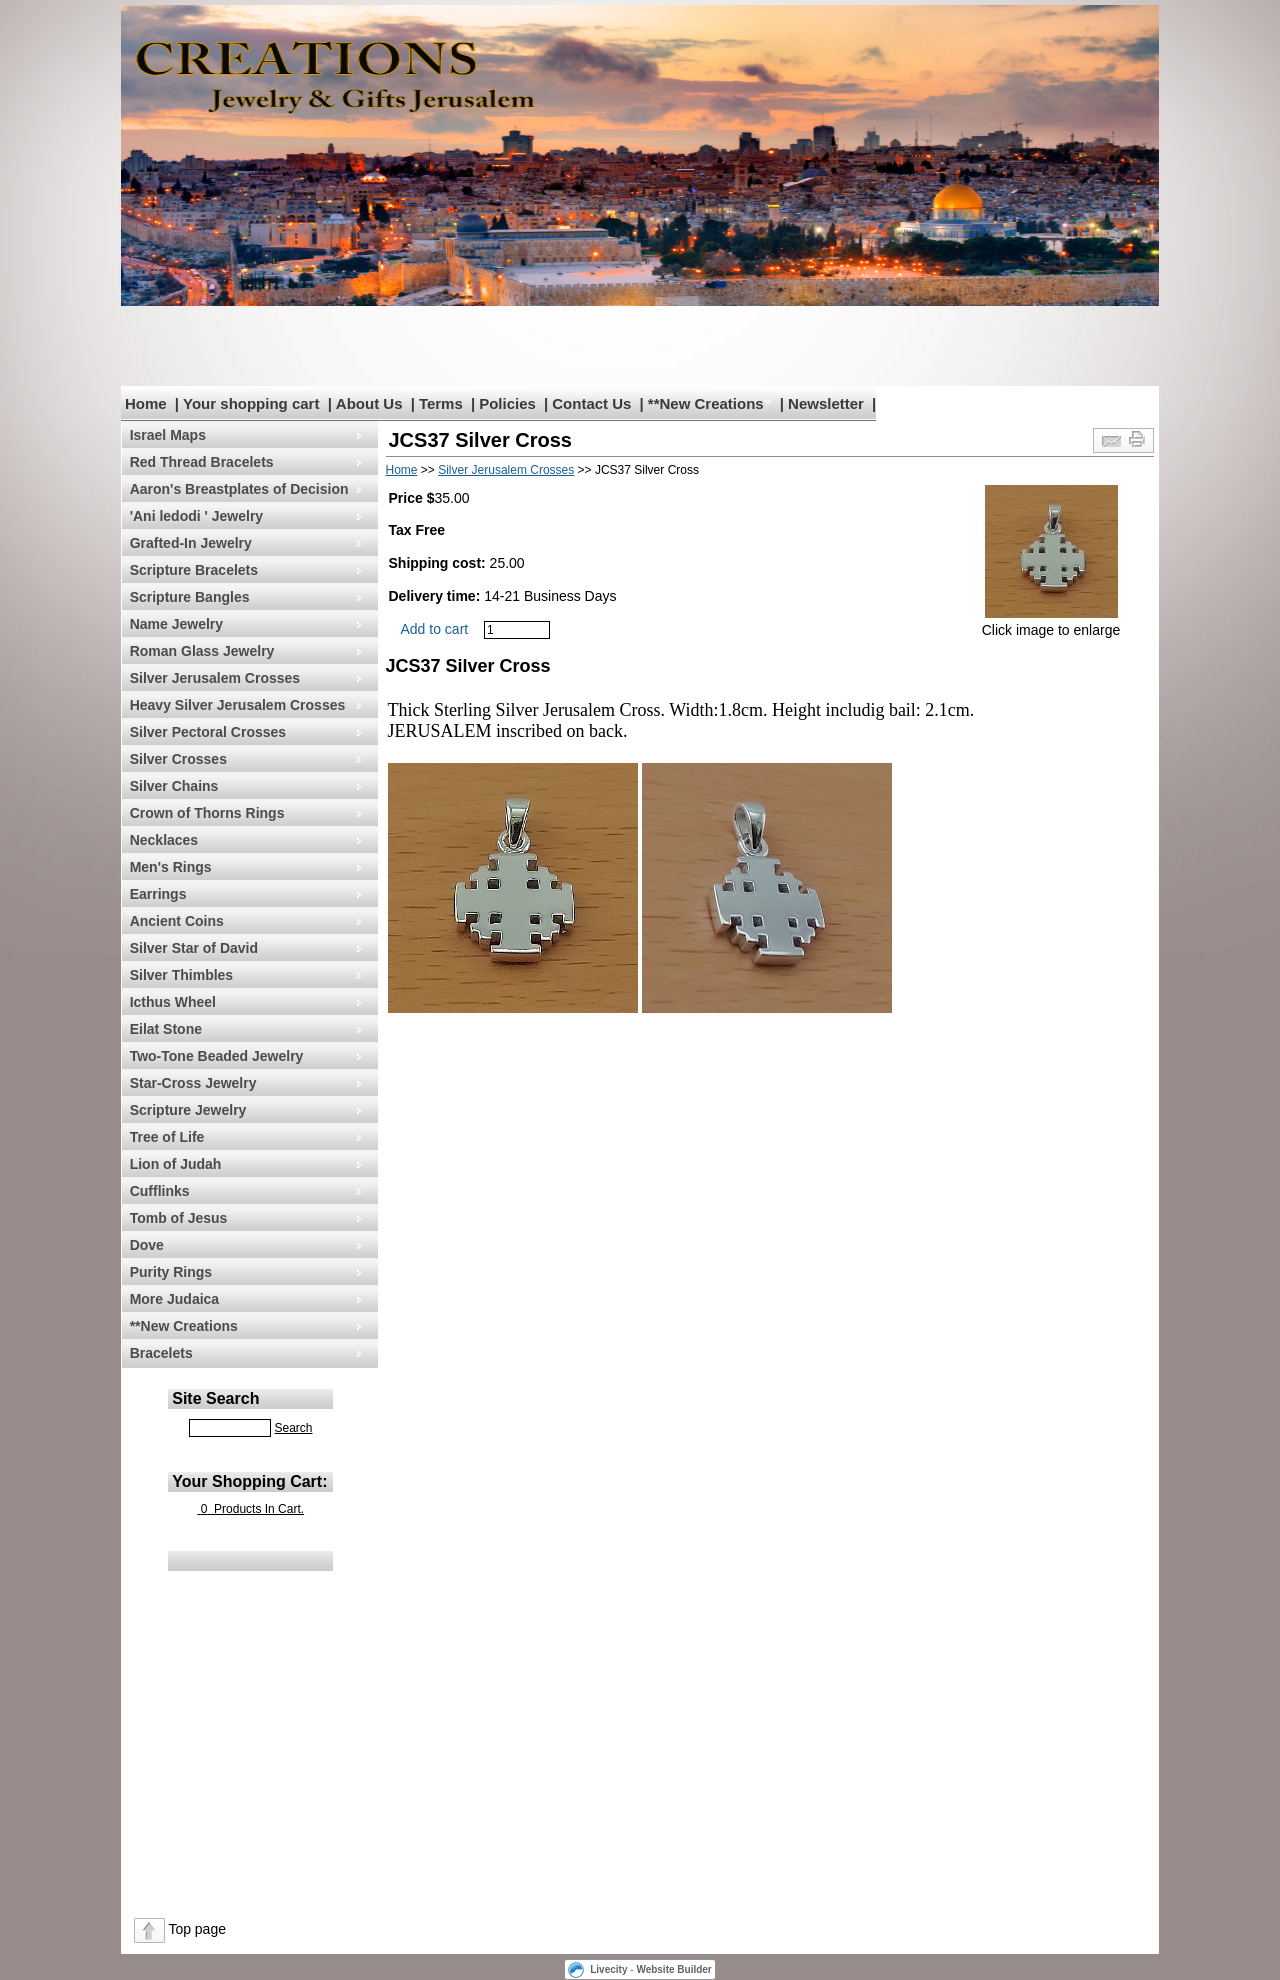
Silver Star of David (194, 948)
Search (293, 1428)
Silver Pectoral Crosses (208, 732)
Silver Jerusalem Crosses (215, 678)
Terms (441, 403)
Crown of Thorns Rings (207, 813)
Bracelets (161, 1353)
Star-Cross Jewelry (193, 1083)
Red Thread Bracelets (202, 462)
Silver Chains (174, 786)
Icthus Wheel (173, 1002)
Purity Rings (171, 1272)
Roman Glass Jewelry (202, 651)
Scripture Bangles (190, 597)
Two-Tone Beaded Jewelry (217, 1056)
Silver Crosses (178, 759)
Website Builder (673, 1969)
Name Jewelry (176, 624)
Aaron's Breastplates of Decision (239, 489)
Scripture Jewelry (188, 1110)
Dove (147, 1245)
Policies (507, 403)
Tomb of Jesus (179, 1218)
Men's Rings (171, 867)
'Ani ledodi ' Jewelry (196, 516)
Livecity (608, 1969)
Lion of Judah (176, 1164)
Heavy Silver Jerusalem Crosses (238, 705)
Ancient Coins (177, 921)
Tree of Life (167, 1137)
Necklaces (164, 840)
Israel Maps (168, 435)
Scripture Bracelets (194, 570)
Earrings (158, 894)
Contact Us (591, 403)
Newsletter (826, 403)
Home (146, 403)
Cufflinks (160, 1191)
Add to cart (435, 629)
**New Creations (706, 403)
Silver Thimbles (181, 975)
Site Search (215, 1398)
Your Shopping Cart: (249, 1481)
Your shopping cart (251, 403)
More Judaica (174, 1299)
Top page (197, 1929)
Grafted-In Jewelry (191, 543)
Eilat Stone (166, 1029)
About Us (369, 403)
